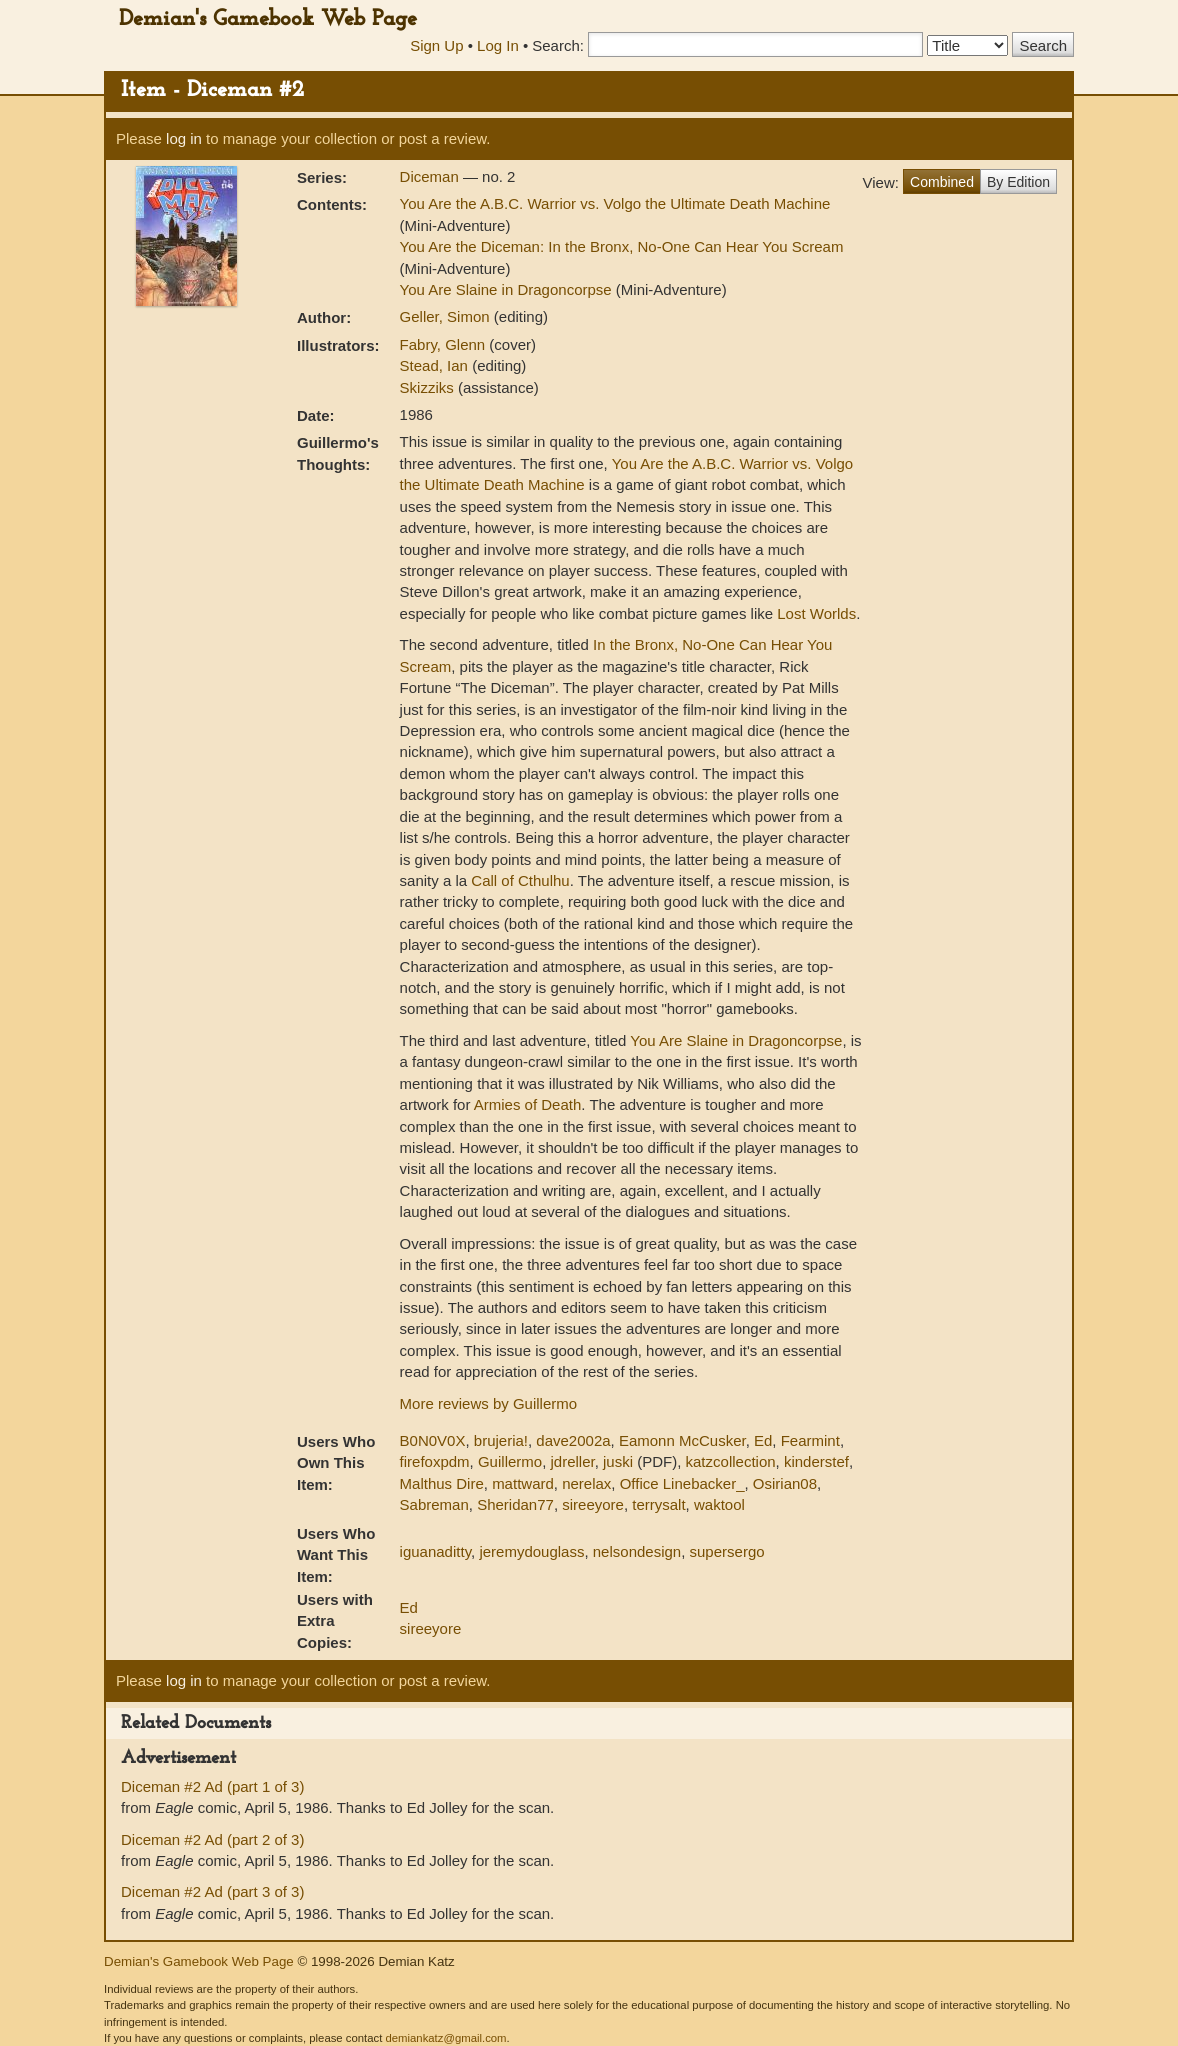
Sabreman (434, 1504)
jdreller (572, 1461)
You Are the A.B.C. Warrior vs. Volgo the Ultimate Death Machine (615, 203)
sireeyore (593, 1504)
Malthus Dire (442, 1483)
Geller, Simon (447, 316)
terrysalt (658, 1504)
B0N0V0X (433, 1440)
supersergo (727, 1551)
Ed (763, 1440)
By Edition (1018, 182)
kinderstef (816, 1461)
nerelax (586, 1483)
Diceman (431, 176)
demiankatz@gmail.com (445, 2038)
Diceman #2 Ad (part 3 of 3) (212, 1891)
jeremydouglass (531, 1551)
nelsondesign (637, 1551)
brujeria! (501, 1440)
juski (618, 1461)
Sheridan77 (515, 1504)
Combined (942, 182)
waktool (719, 1504)
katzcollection (731, 1461)
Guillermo (510, 1461)
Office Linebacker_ (682, 1483)
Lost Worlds (816, 613)
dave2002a (573, 1440)
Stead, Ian (436, 365)
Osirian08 (785, 1483)
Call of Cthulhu (520, 880)
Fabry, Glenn (445, 344)
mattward (523, 1483)
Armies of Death (528, 1104)
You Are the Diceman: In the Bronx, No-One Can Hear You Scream (622, 246)
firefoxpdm (435, 1461)
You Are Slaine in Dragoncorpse (506, 289)
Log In (498, 45)
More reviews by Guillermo (489, 1403)
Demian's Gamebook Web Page (268, 19)
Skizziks (429, 387)
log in (184, 138)
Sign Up (436, 45)
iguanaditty (435, 1551)
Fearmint (810, 1440)
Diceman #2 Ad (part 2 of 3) (212, 1839)
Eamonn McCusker (682, 1440)
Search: (558, 45)
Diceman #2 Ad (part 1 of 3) (212, 1786)
